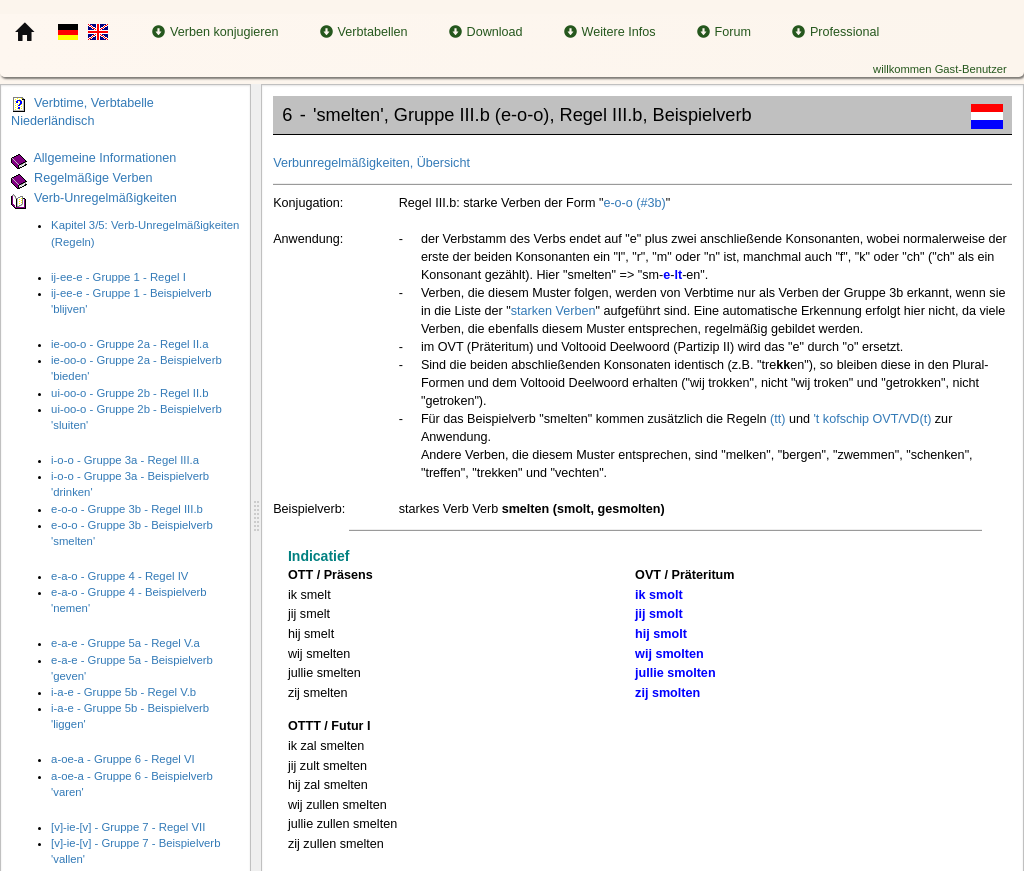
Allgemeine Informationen (104, 158)
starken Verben (553, 311)
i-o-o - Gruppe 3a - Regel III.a (125, 460)
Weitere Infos (610, 32)
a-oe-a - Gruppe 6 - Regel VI (123, 759)
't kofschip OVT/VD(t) (872, 419)
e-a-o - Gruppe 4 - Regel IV (119, 576)
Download (486, 32)
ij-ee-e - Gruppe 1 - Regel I (118, 277)
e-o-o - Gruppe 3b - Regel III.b (127, 509)
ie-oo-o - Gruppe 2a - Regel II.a (129, 344)
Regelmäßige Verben (93, 178)
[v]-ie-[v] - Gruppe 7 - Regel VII (128, 827)
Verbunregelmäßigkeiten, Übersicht (371, 163)
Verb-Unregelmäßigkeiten (105, 198)
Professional (835, 32)
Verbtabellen (364, 32)
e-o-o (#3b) (634, 203)
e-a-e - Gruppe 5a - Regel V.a (125, 643)
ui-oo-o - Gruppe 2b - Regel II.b (129, 393)
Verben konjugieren (215, 32)
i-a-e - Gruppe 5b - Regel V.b (123, 692)
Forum (724, 32)
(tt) (777, 419)
